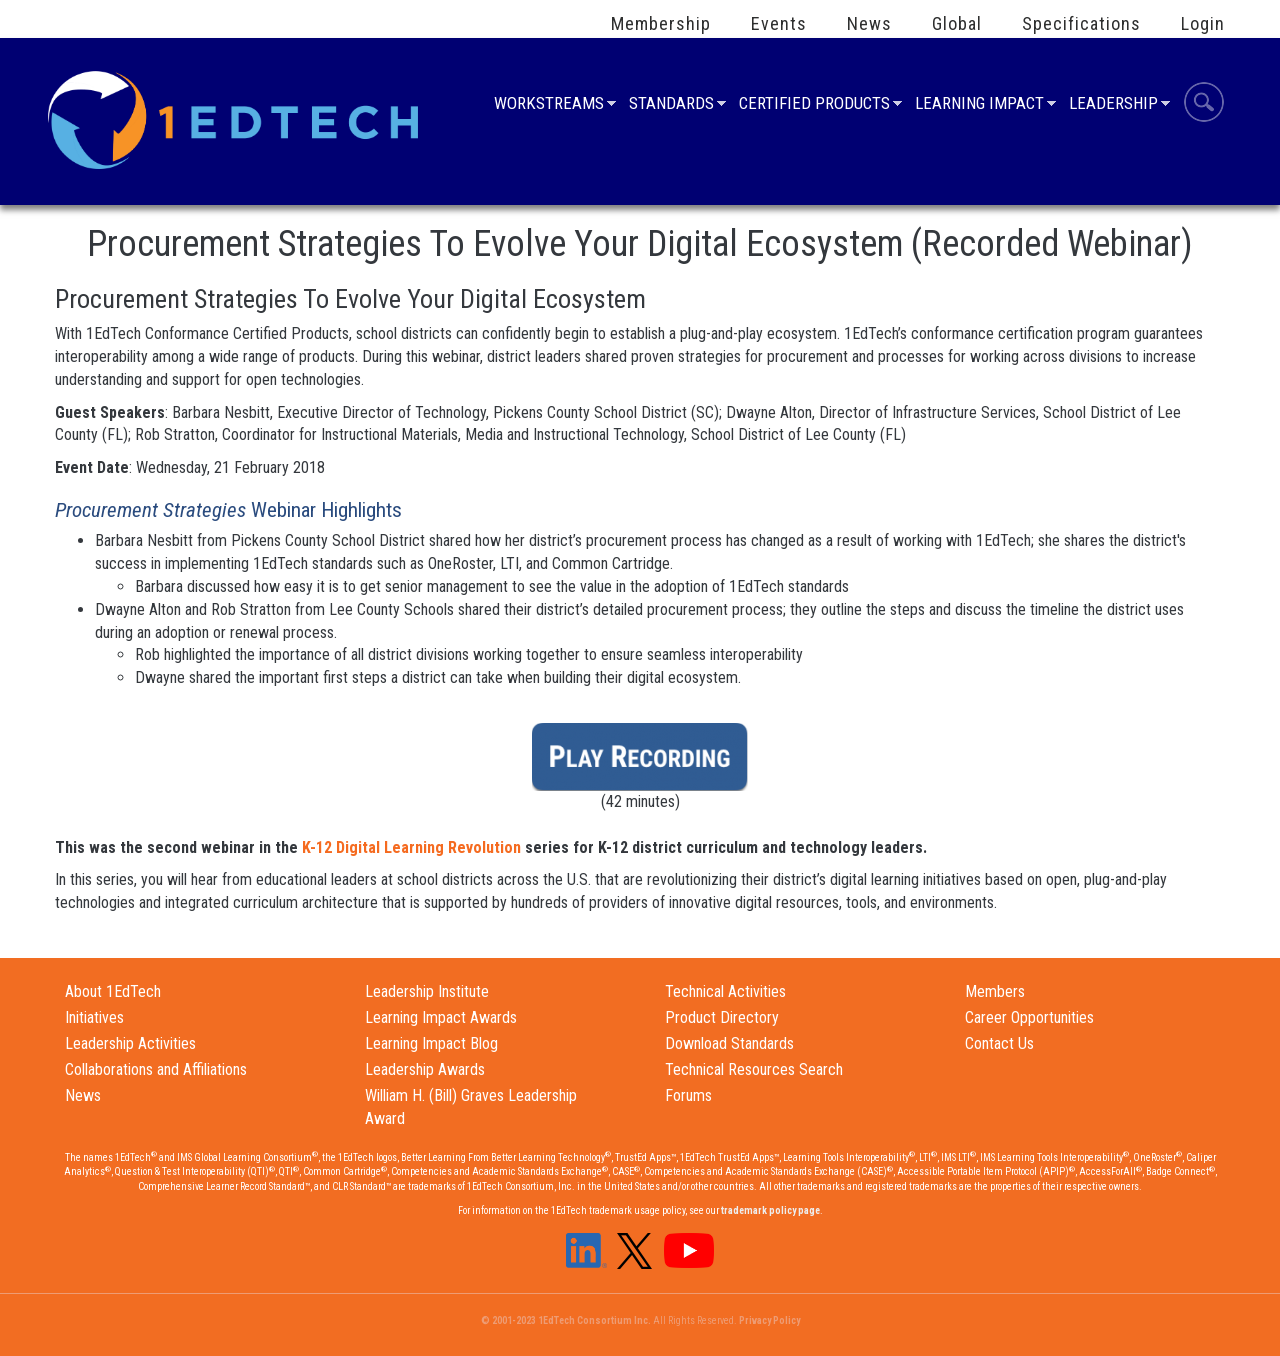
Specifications (1081, 24)
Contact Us (999, 1043)
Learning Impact (979, 105)
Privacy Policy (769, 1320)
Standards (671, 105)
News (869, 24)
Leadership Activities (130, 1043)
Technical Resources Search (754, 1069)
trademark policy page (770, 1210)
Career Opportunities (1029, 1017)
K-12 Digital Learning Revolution (411, 847)
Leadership (1113, 105)
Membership (661, 24)
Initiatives (94, 1017)
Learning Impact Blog (431, 1043)
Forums (688, 1095)
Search (1204, 105)
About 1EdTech (113, 991)
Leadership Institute (427, 991)
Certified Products (814, 105)
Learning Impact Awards (441, 1017)
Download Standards (729, 1043)
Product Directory (722, 1017)
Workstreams (549, 105)
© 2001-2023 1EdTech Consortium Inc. (566, 1320)
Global (957, 24)
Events (779, 24)
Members (995, 991)
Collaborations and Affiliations (156, 1069)
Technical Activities (725, 991)
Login (1203, 24)
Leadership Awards (425, 1069)
